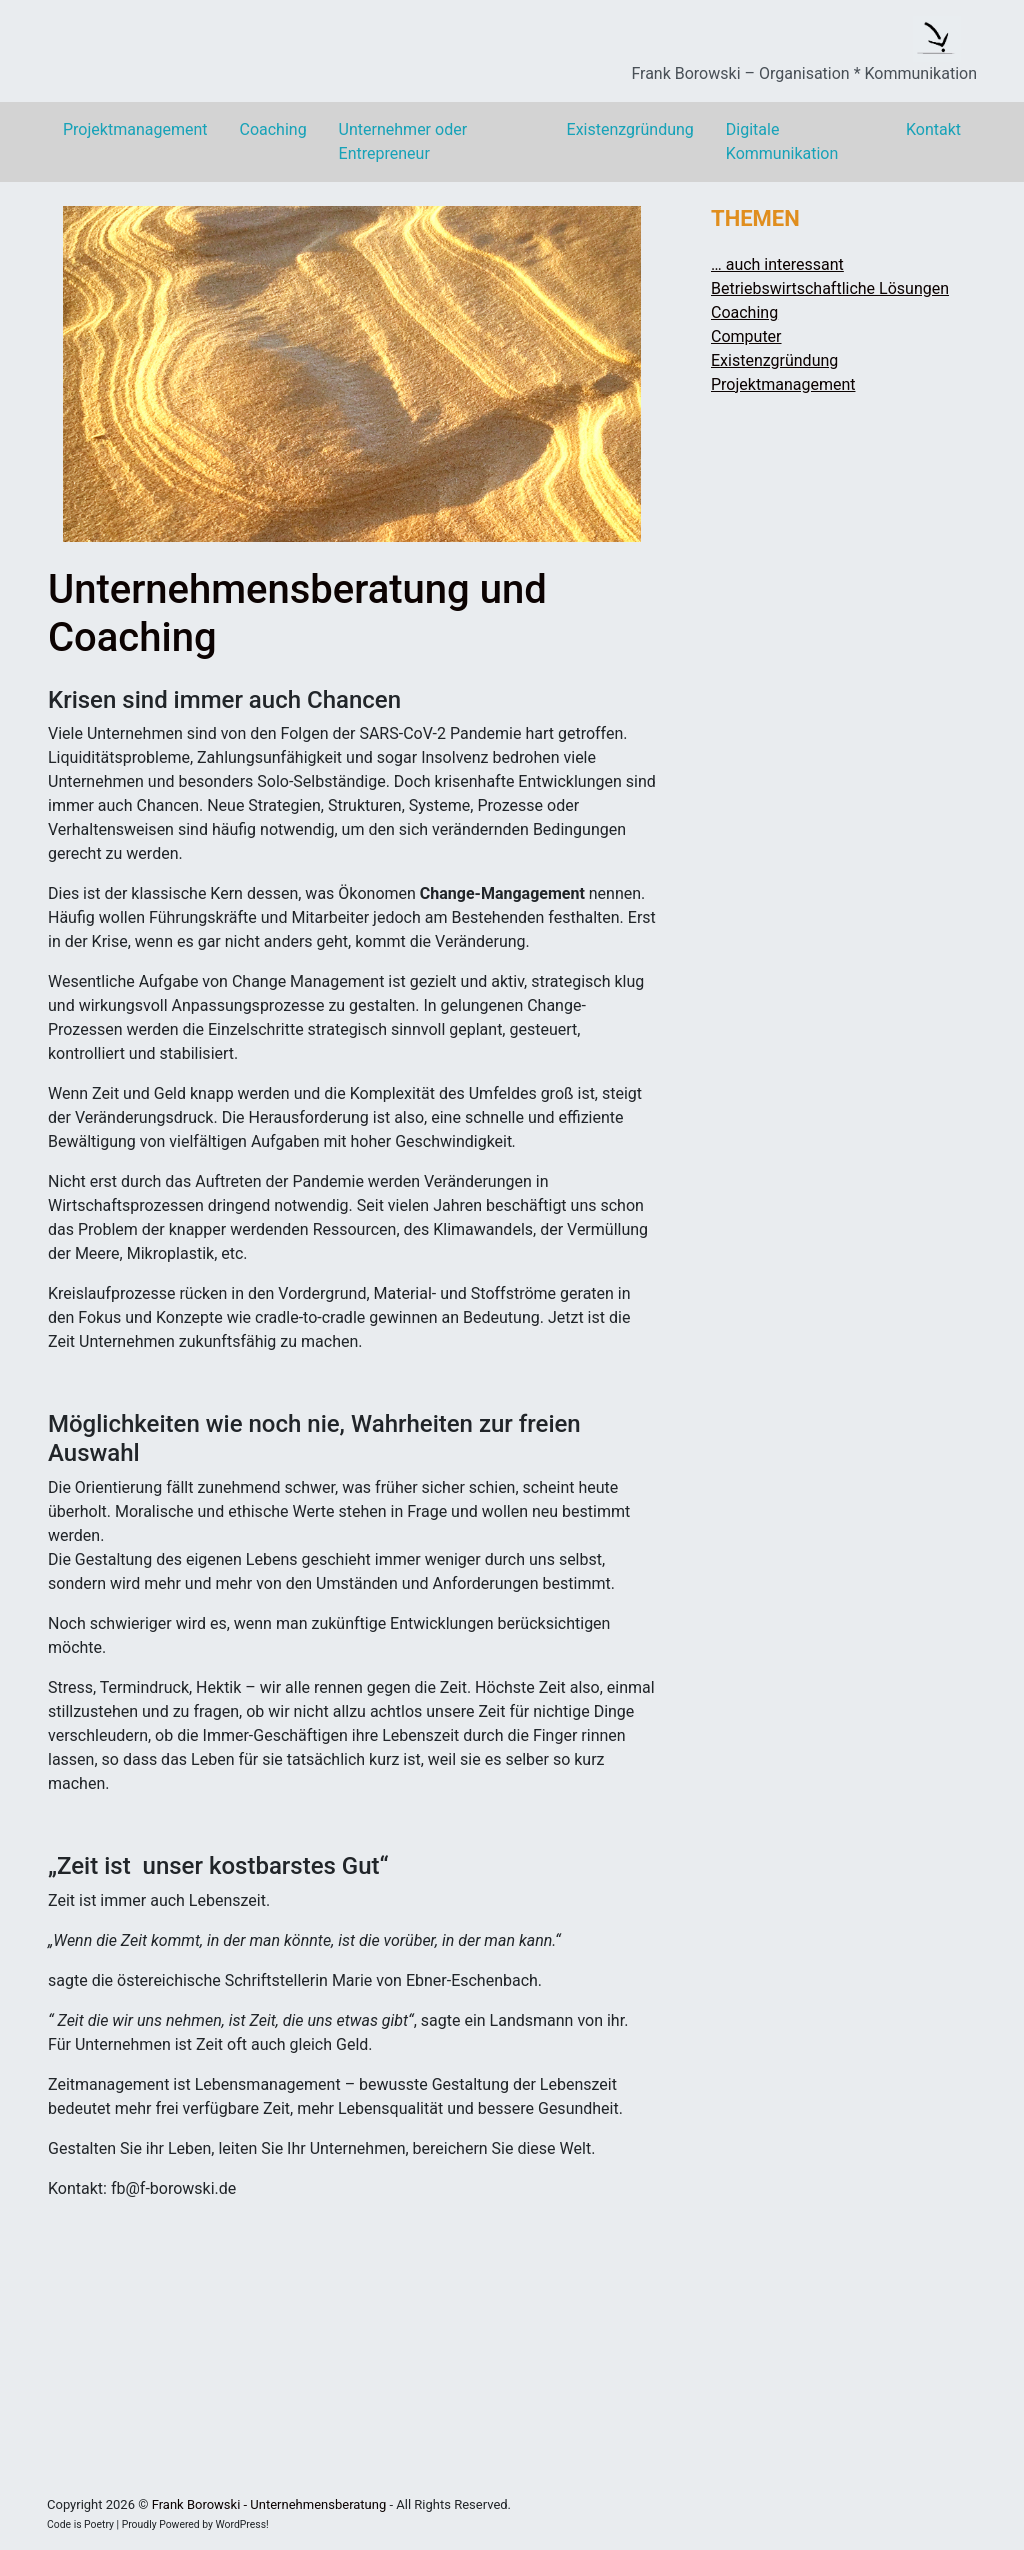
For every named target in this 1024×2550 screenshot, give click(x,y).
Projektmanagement (135, 129)
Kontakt (933, 129)
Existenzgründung (630, 129)
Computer (746, 336)
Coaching (272, 129)
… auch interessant (777, 264)
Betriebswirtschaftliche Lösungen (830, 288)
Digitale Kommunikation (782, 141)
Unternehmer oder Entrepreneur (403, 141)
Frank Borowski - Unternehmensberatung (269, 2504)
